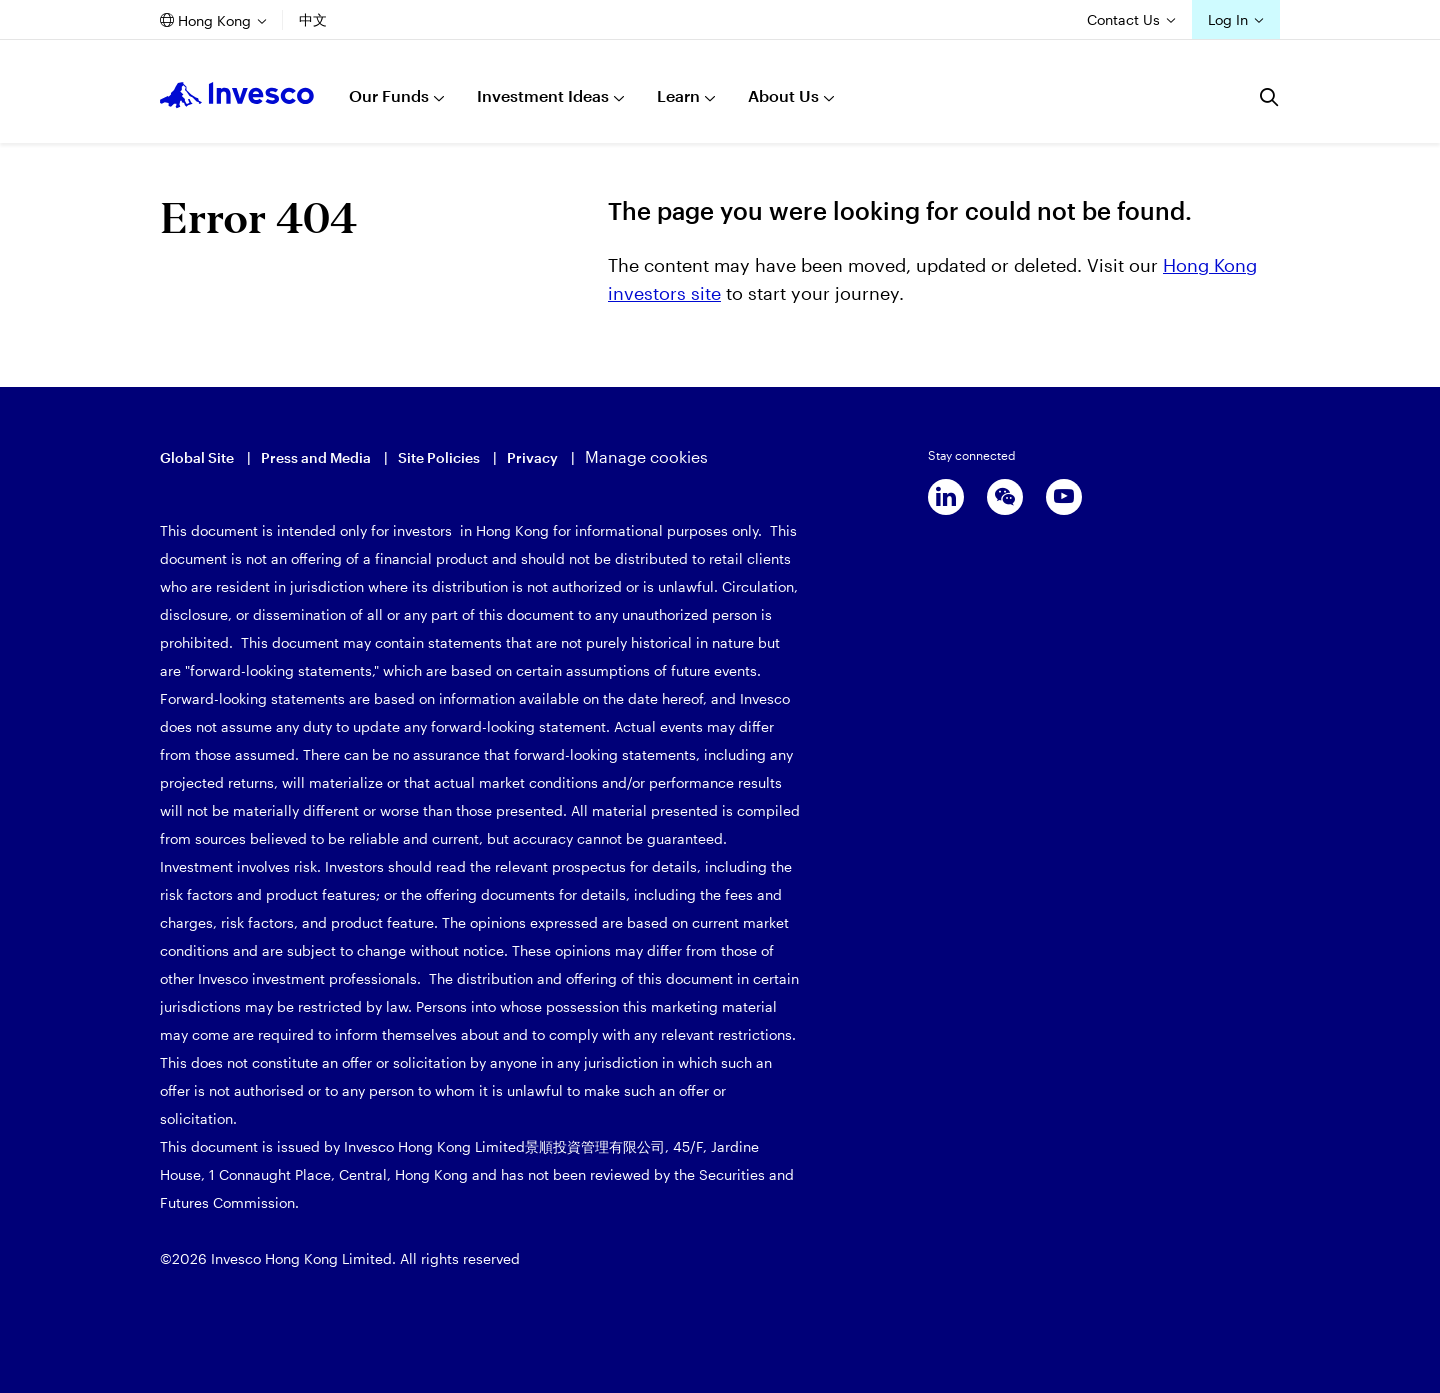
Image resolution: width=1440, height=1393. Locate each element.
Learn (678, 95)
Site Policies (439, 457)
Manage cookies (646, 456)
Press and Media (316, 457)
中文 (313, 19)
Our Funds (389, 95)
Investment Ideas (543, 95)
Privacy (532, 457)
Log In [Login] (1228, 19)
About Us (783, 95)
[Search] (1270, 97)
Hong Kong (214, 20)
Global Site (197, 457)
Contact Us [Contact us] (1123, 19)
